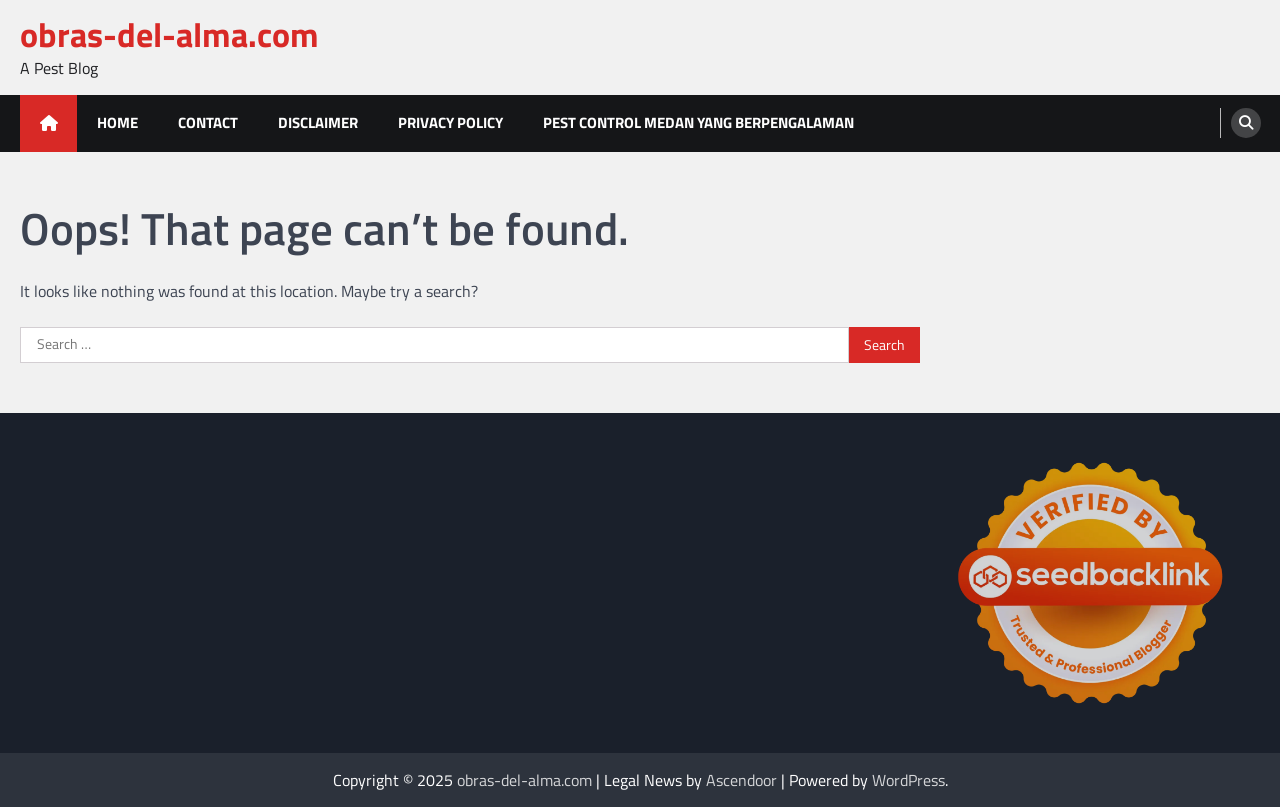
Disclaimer (318, 122)
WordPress (908, 780)
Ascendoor (741, 780)
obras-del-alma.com (169, 34)
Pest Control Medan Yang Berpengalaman (698, 122)
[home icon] (48, 123)
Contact (208, 122)
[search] (1246, 123)
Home (117, 122)
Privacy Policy (450, 122)
